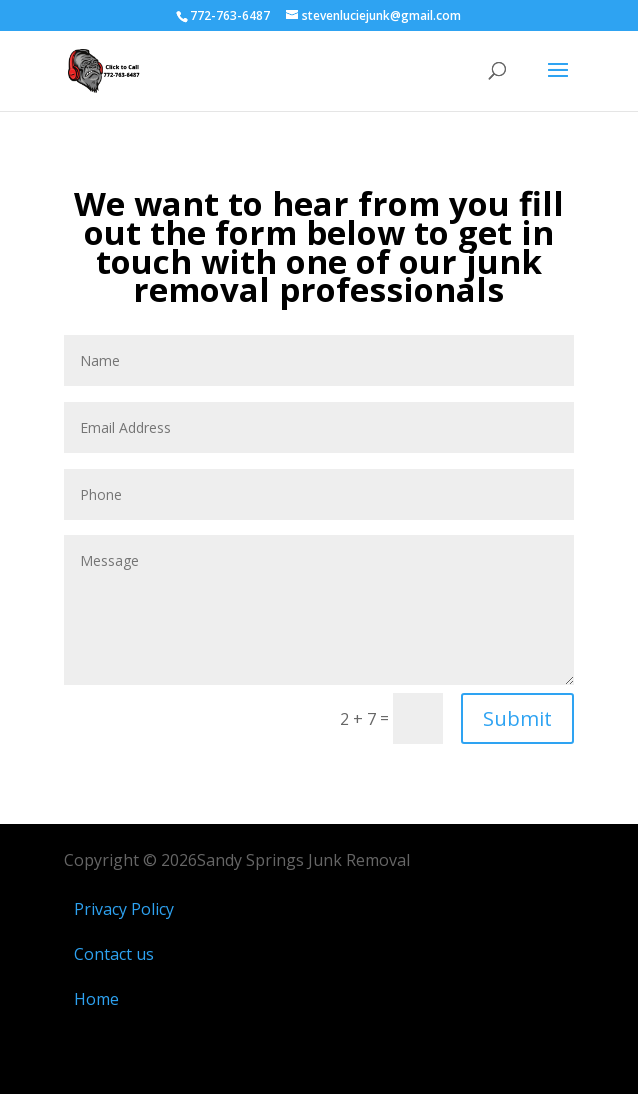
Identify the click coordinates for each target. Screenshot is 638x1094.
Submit (517, 718)
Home (96, 999)
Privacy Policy (126, 909)
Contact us (114, 954)
